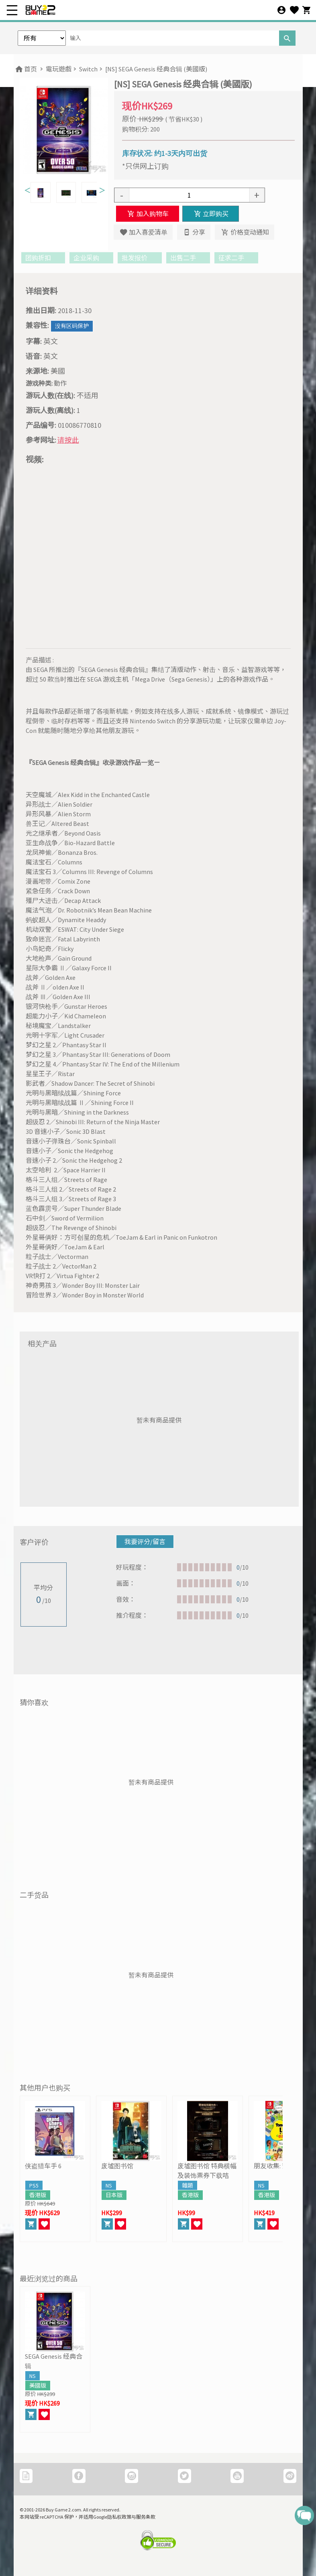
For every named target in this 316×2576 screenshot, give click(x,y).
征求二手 (236, 258)
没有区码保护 (72, 326)
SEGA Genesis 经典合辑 (53, 2361)
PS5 (34, 2185)
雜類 (187, 2185)
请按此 (68, 440)
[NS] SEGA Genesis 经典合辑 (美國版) (156, 69)
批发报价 (139, 258)
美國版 (37, 2385)
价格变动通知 (244, 232)
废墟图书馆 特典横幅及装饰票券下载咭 (206, 2170)
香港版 (37, 2195)
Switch (88, 69)
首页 (25, 69)
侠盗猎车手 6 (43, 2166)
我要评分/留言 (144, 1542)
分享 (193, 232)
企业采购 (91, 258)
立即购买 (210, 214)
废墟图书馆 (117, 2166)
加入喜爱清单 (143, 232)
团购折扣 (43, 258)
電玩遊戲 (58, 69)
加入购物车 (147, 214)
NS (109, 2185)
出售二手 (188, 258)
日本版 (114, 2195)
